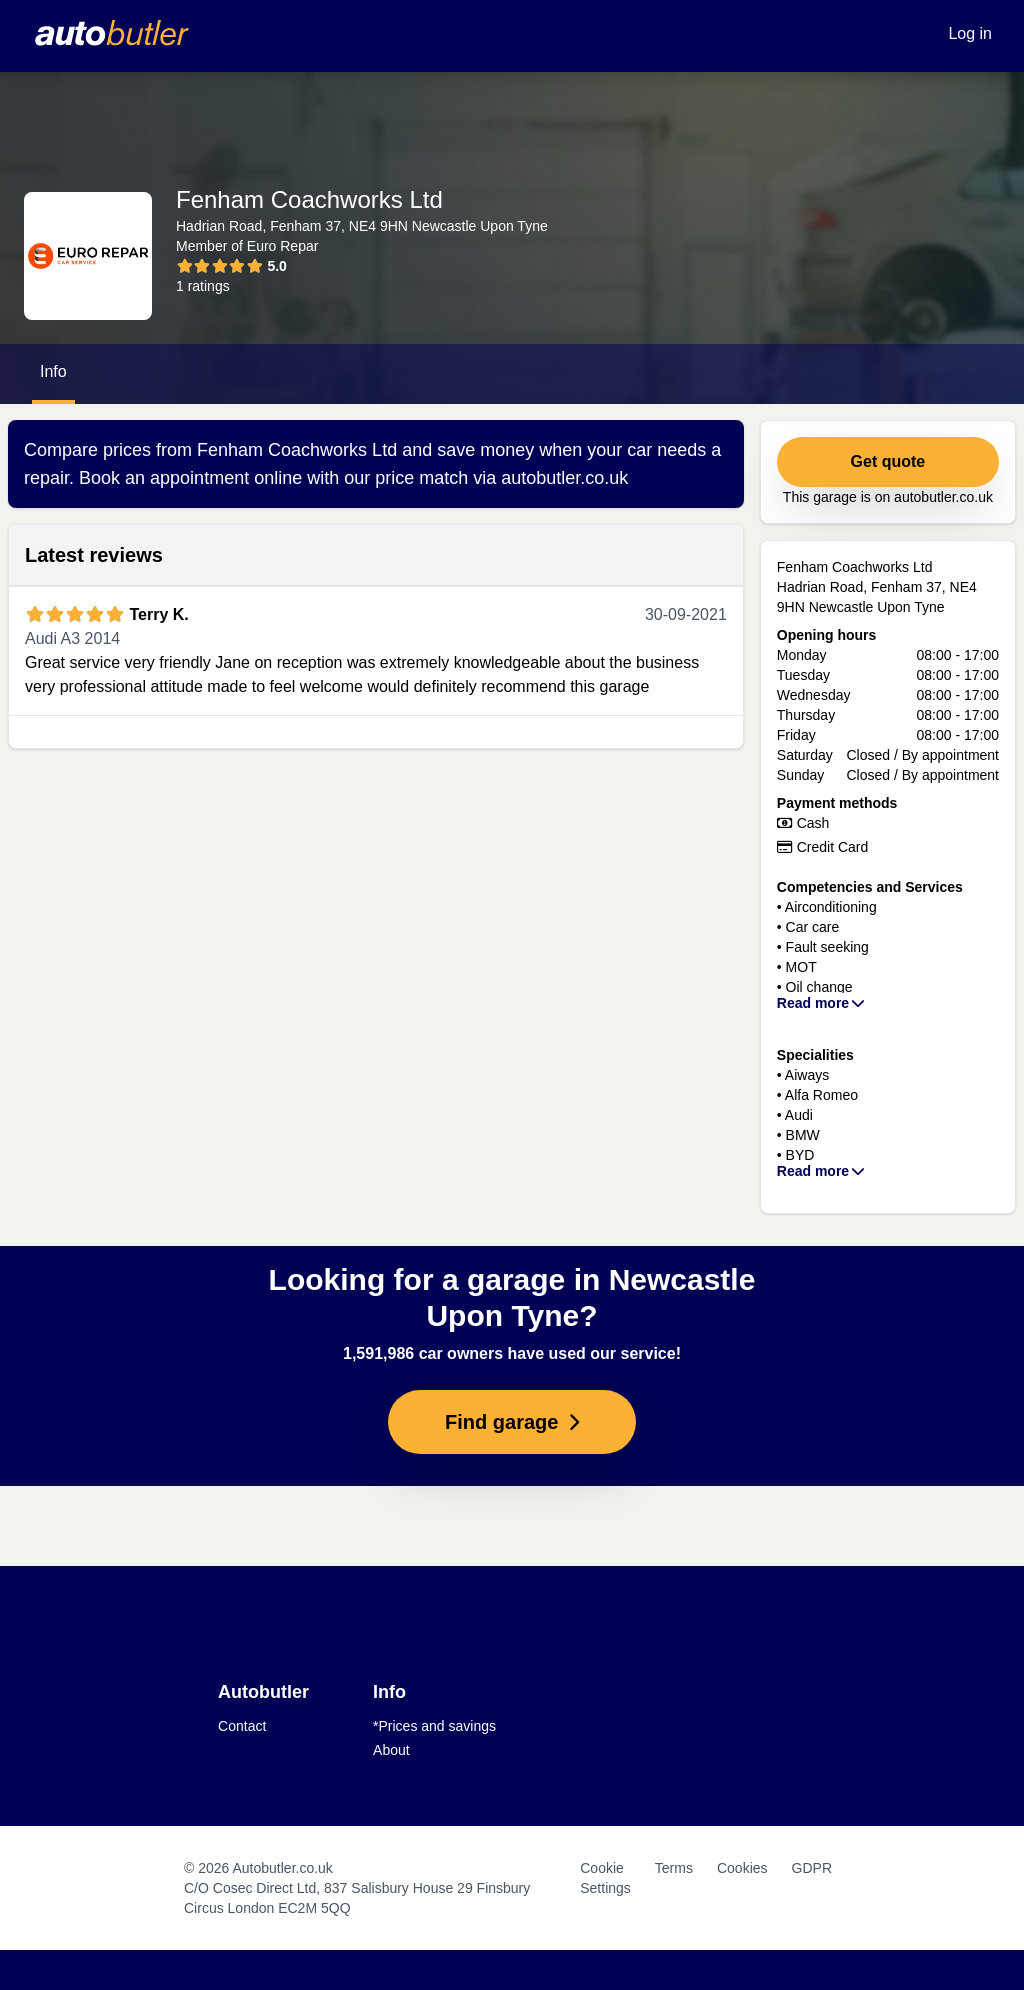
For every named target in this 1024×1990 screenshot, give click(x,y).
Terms (674, 1868)
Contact (242, 1726)
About (391, 1750)
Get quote (888, 461)
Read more (822, 1003)
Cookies (742, 1868)
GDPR (812, 1868)
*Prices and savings (434, 1726)
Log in (970, 33)
